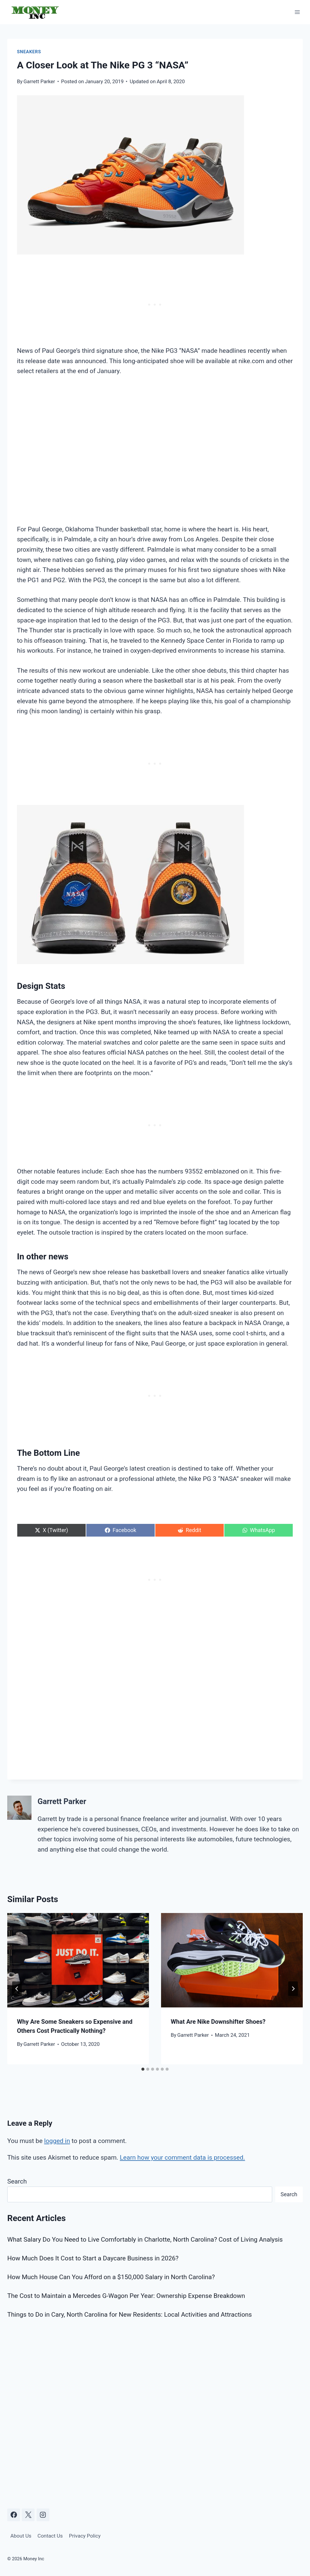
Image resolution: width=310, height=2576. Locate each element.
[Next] (293, 1988)
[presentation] (78, 1960)
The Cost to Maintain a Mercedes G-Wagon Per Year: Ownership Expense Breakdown (126, 2295)
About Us (20, 2536)
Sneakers (29, 51)
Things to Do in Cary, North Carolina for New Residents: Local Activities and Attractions (129, 2314)
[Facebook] (13, 2515)
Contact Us (50, 2536)
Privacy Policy (85, 2536)
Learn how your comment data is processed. (182, 2157)
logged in (57, 2140)
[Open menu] (297, 12)
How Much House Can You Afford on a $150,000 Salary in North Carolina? (111, 2277)
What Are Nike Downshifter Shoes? (218, 2021)
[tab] (142, 2069)
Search (17, 2181)
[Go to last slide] (17, 1988)
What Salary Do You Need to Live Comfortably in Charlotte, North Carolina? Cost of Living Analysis (145, 2239)
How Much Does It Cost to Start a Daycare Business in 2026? (93, 2258)
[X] (28, 2515)
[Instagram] (43, 2515)
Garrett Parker (39, 81)
